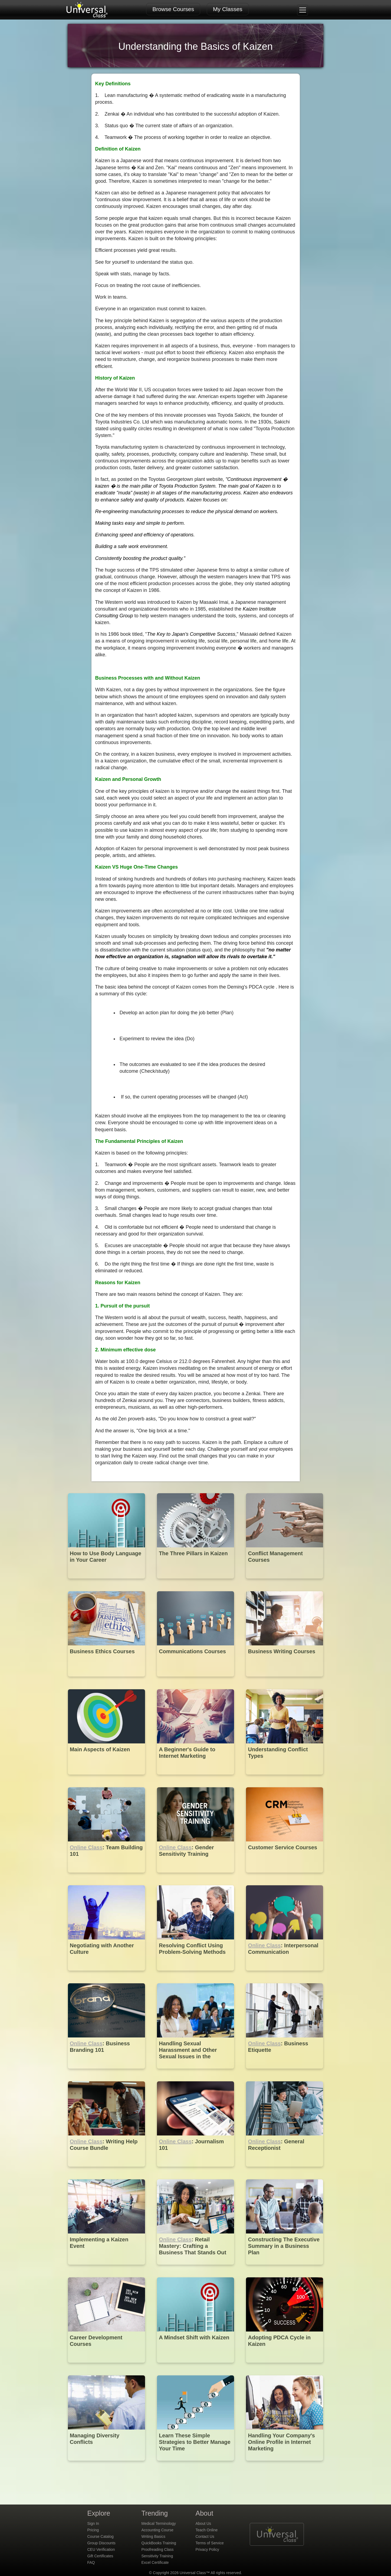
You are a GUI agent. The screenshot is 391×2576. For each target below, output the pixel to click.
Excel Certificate (155, 2562)
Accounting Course (157, 2530)
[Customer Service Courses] (284, 1876)
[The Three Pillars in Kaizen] (196, 1582)
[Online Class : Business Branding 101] (107, 2072)
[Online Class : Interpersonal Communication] (284, 1974)
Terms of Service (210, 2543)
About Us (203, 2523)
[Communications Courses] (196, 1680)
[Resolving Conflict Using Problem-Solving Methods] (196, 1974)
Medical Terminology (159, 2523)
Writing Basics (153, 2536)
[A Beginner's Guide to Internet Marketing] (196, 1778)
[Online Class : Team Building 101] (107, 1876)
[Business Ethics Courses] (107, 1680)
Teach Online (207, 2530)
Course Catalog (100, 2536)
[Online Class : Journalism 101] (196, 2170)
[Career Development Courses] (107, 2366)
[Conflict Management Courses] (284, 1582)
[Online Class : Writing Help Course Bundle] (107, 2170)
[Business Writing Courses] (284, 1680)
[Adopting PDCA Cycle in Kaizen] (284, 2366)
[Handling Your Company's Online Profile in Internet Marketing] (284, 2464)
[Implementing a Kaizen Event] (107, 2268)
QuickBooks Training (159, 2543)
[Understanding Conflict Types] (284, 1778)
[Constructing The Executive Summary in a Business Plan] (284, 2268)
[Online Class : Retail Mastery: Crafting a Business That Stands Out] (196, 2268)
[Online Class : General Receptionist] (284, 2170)
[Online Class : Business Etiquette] (284, 2072)
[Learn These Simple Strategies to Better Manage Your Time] (196, 2464)
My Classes (227, 9)
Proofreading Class (158, 2549)
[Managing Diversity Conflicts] (107, 2464)
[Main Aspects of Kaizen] (107, 1778)
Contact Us (205, 2536)
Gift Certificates (100, 2556)
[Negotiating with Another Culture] (107, 1974)
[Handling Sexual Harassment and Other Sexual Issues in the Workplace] (196, 2072)
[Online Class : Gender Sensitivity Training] (196, 1876)
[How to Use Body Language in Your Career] (107, 1582)
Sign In (93, 2523)
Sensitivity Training (157, 2556)
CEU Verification (101, 2549)
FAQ (91, 2562)
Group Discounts (101, 2543)
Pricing (93, 2530)
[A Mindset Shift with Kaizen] (196, 2366)
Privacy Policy (207, 2549)
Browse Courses (173, 9)
